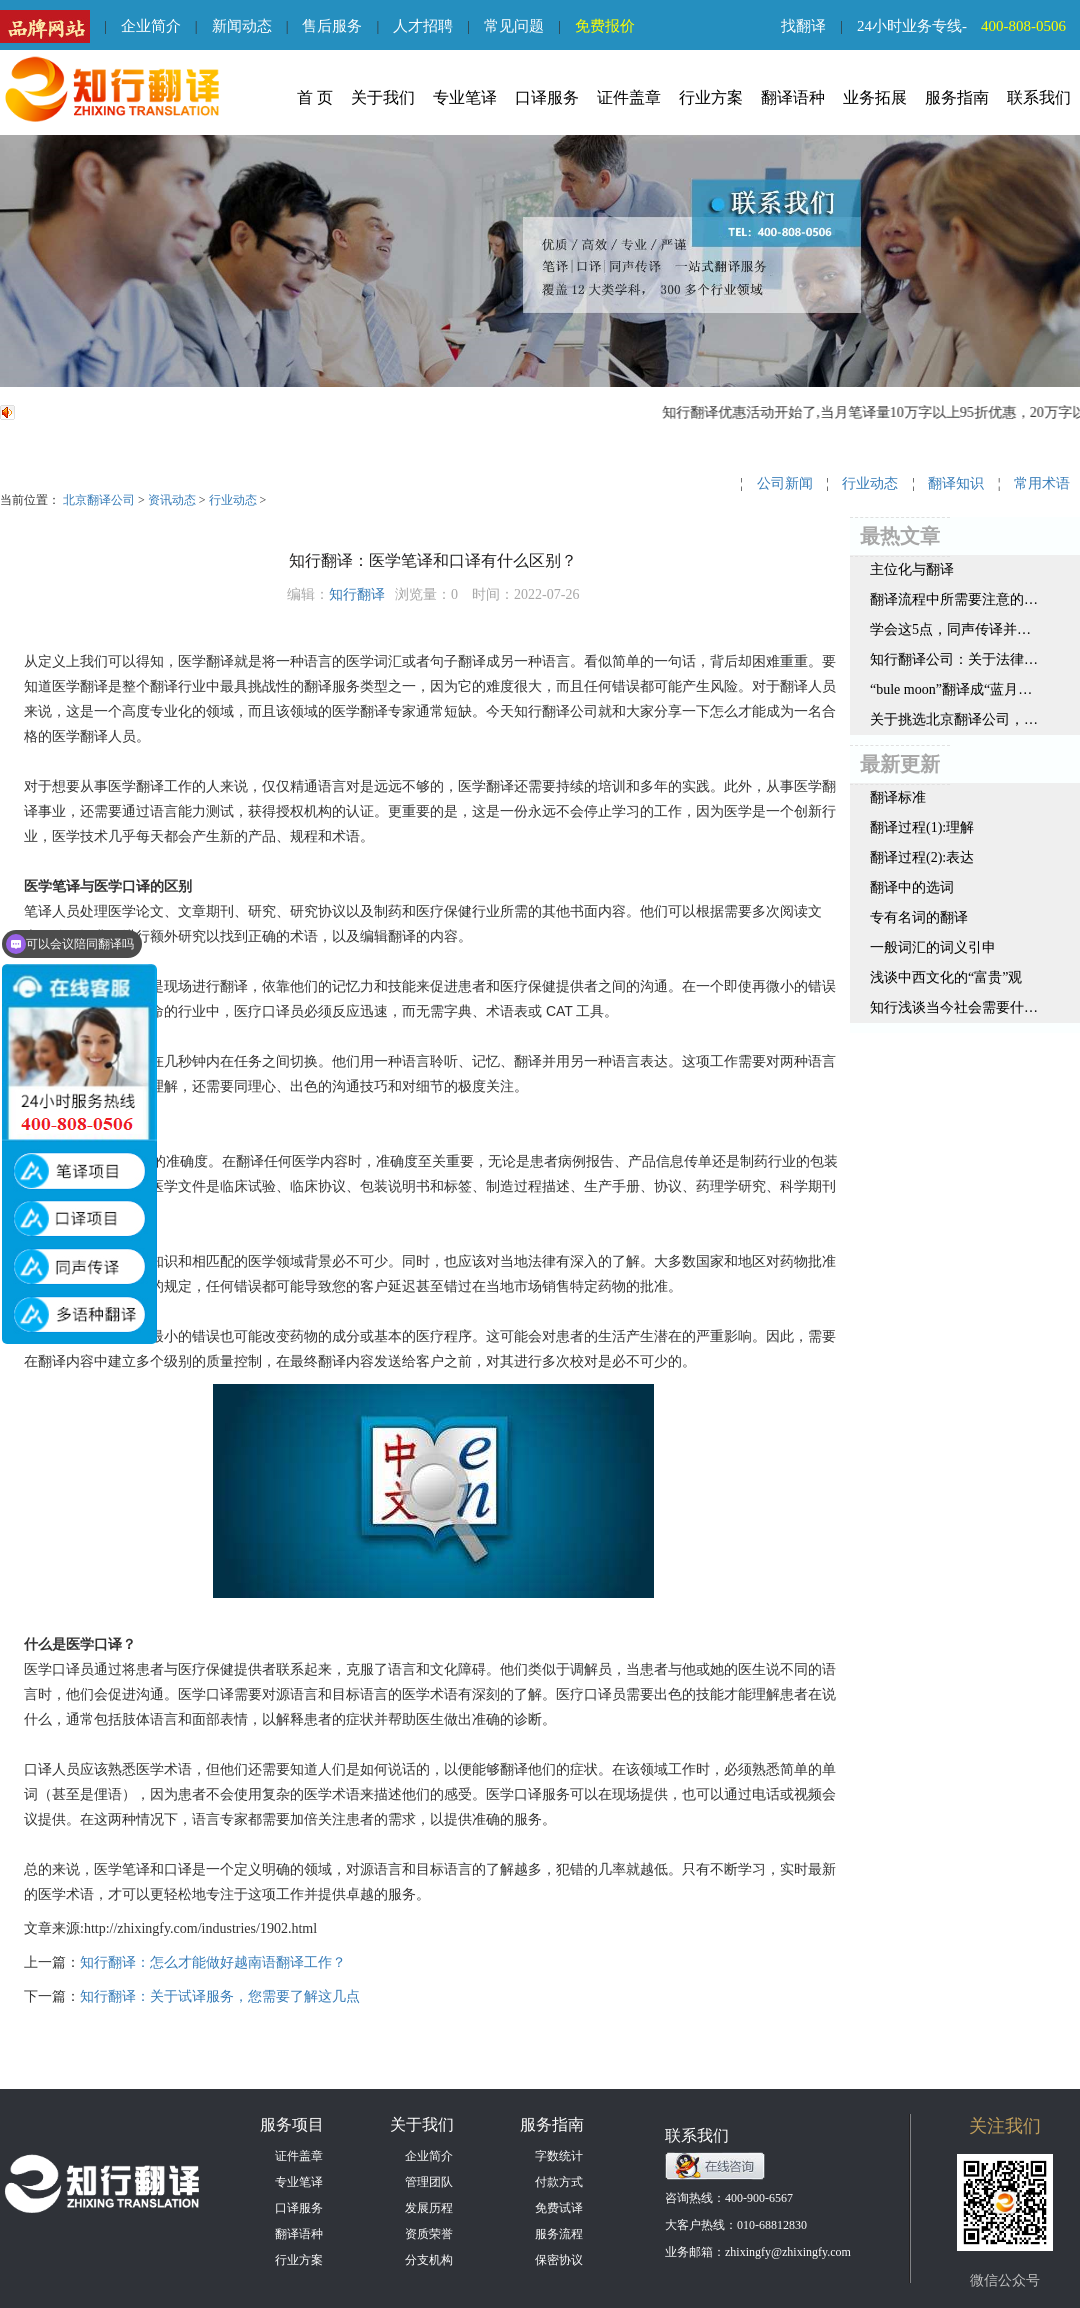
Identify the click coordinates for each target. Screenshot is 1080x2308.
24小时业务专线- (968, 26)
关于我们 (383, 97)
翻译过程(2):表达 (922, 857)
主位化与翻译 (912, 569)
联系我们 (1039, 97)
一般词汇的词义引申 (933, 947)
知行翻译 (357, 594)
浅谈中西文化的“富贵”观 (946, 977)
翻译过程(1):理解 (922, 827)
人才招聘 (423, 26)
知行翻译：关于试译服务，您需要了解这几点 (220, 1996)
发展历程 (429, 2208)
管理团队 (429, 2182)
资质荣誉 (429, 2234)
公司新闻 (785, 483)
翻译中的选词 (912, 887)
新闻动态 (242, 26)
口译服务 (547, 97)
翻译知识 (956, 483)
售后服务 (332, 26)
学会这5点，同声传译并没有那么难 (954, 629)
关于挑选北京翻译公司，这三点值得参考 (954, 719)
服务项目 (292, 2124)
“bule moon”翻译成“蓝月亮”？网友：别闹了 (954, 689)
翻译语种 (793, 97)
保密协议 (559, 2260)
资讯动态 (172, 500)
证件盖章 (629, 97)
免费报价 (605, 26)
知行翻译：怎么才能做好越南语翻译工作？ (213, 1962)
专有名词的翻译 (919, 917)
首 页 (315, 97)
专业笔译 (465, 97)
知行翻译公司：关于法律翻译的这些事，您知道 (954, 659)
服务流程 (559, 2234)
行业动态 (233, 500)
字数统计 (559, 2156)
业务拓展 (875, 97)
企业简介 (151, 26)
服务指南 (957, 97)
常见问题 (514, 26)
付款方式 (559, 2182)
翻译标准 (898, 797)
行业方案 (711, 97)
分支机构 (429, 2260)
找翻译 (803, 26)
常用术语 (1042, 483)
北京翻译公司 (99, 500)
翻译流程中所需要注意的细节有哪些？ (954, 599)
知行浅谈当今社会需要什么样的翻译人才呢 (954, 1007)
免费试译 (559, 2208)
